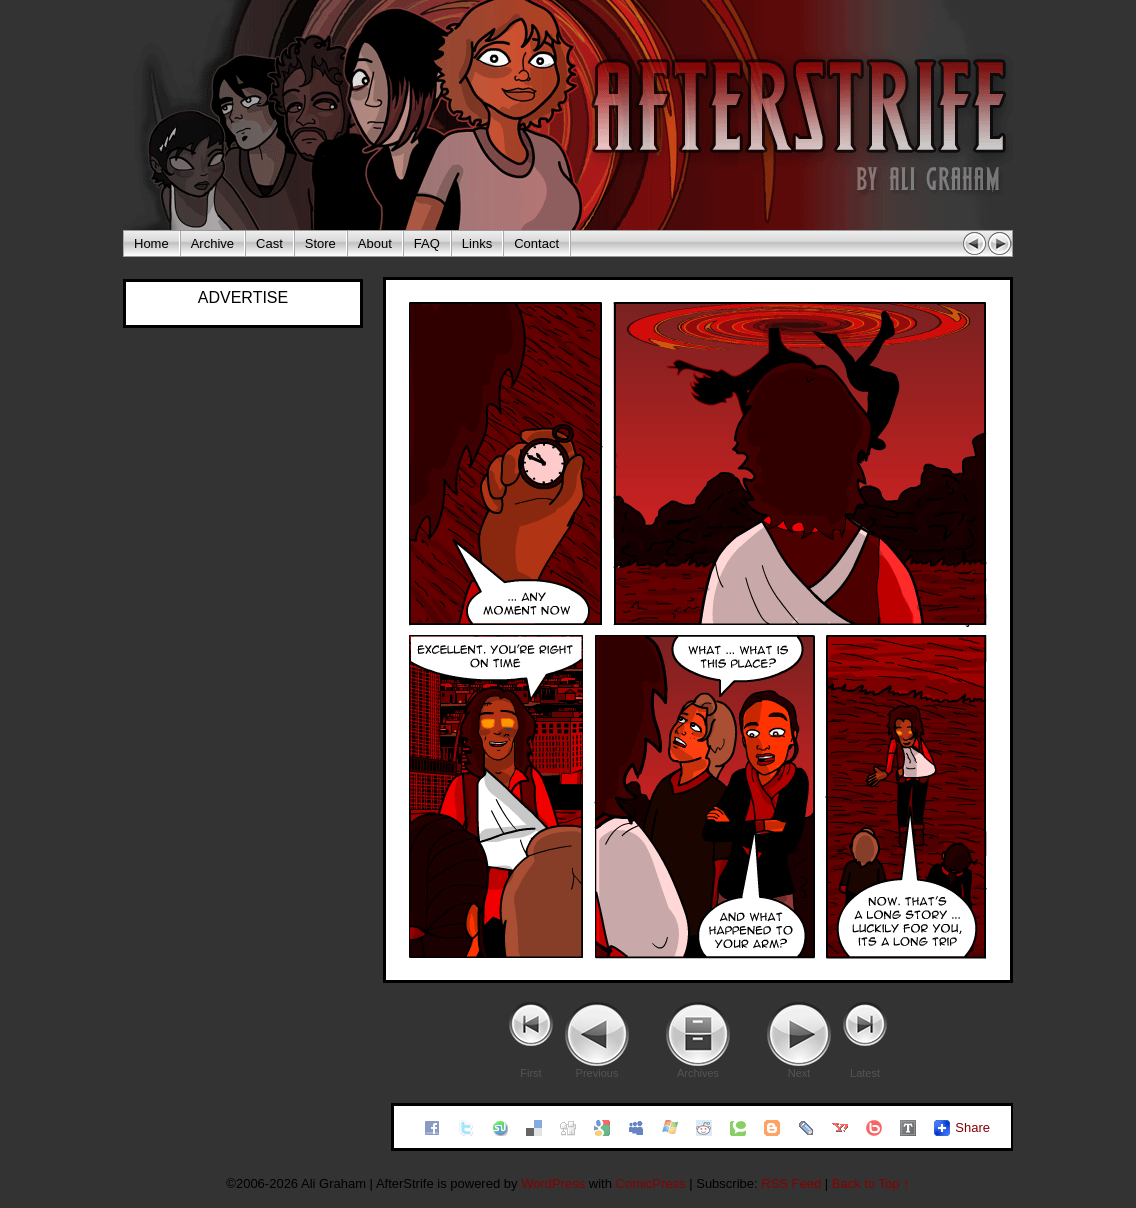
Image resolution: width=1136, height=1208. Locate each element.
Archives (698, 1073)
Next (799, 1073)
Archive (212, 243)
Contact (536, 243)
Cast (269, 243)
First (530, 1073)
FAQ (427, 243)
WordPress (553, 1183)
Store (320, 243)
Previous (597, 1073)
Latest (865, 1073)
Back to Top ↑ (871, 1183)
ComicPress (651, 1183)
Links (477, 243)
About (375, 243)
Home (151, 243)
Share (972, 1127)
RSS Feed (791, 1183)
